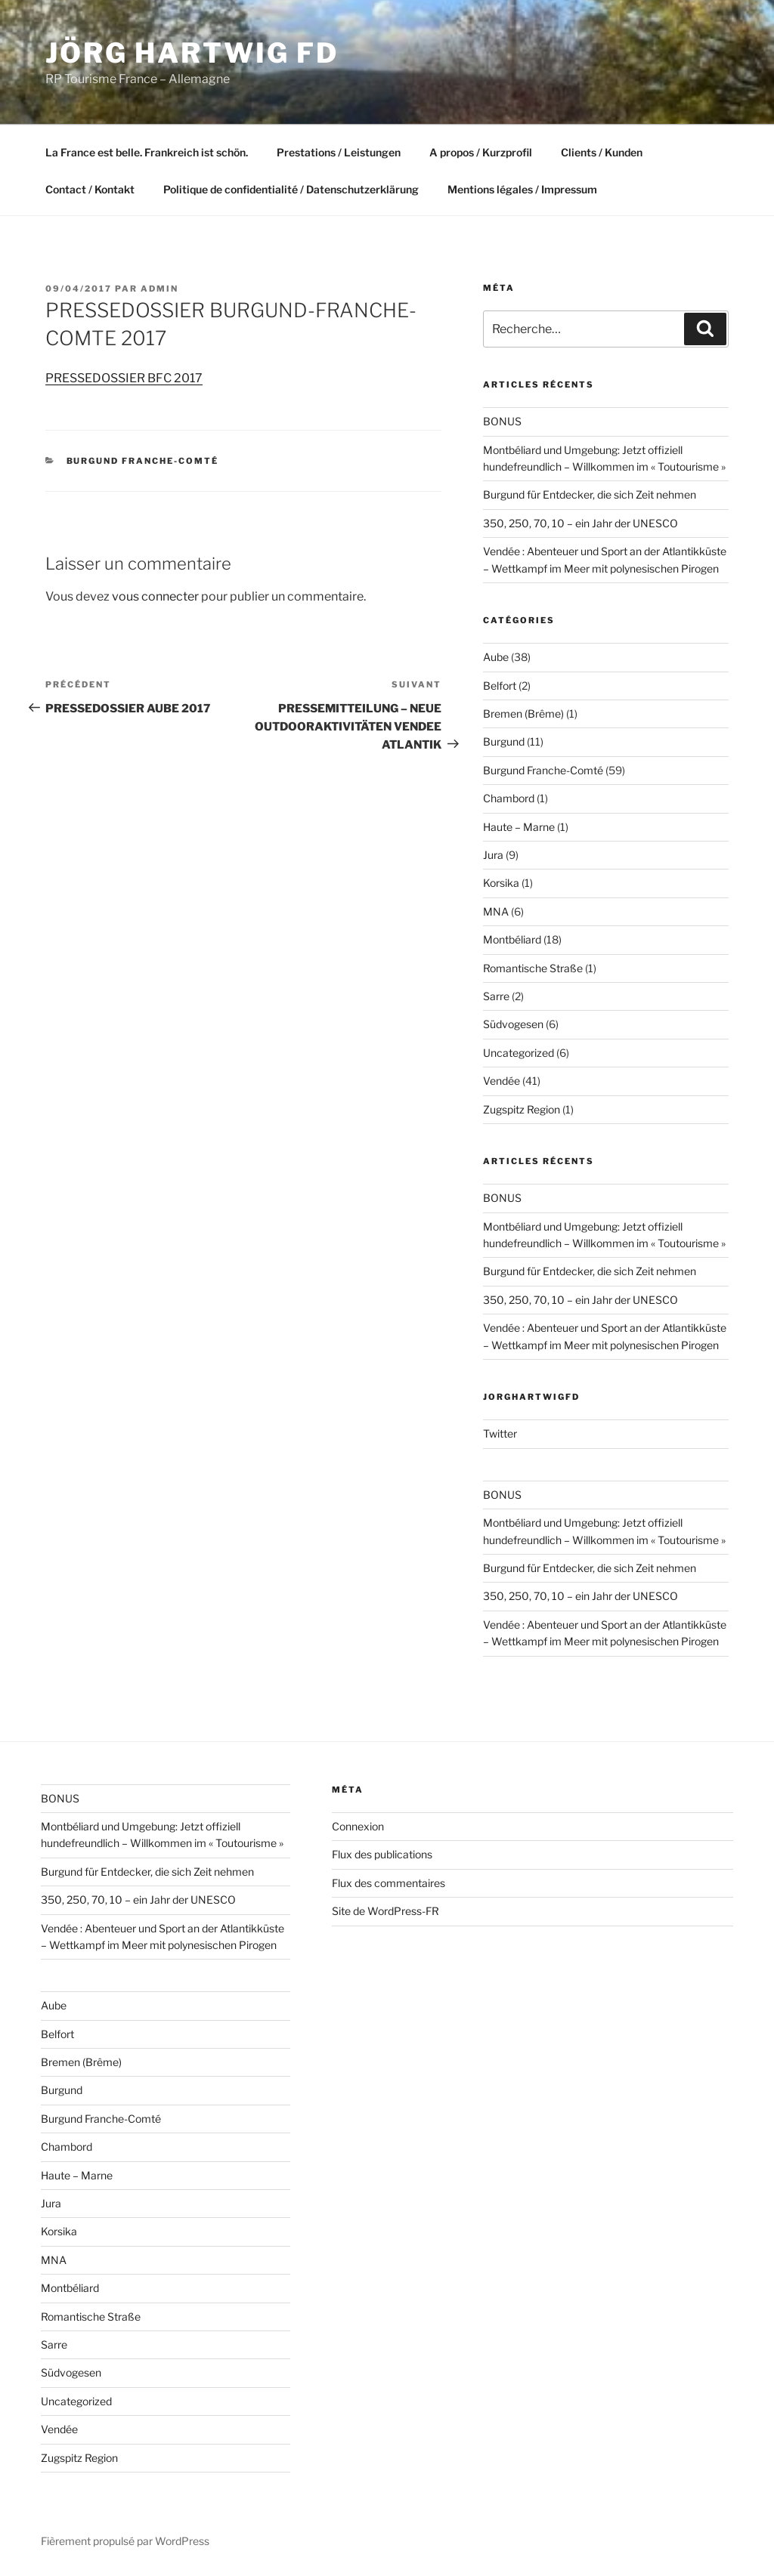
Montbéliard (512, 939)
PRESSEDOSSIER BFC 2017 (124, 378)
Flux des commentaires (388, 1882)
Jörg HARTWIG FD (192, 52)
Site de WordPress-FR (385, 1910)
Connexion (358, 1826)
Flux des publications (382, 1854)
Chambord (508, 798)
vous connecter (155, 596)
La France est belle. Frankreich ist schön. (146, 152)
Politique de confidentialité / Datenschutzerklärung (291, 189)
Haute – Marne (519, 826)
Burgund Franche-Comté (143, 461)
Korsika (501, 882)
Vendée (501, 1080)
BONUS (502, 421)
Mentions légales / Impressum (522, 189)
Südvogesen (513, 1024)
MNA (496, 911)
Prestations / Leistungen (339, 152)
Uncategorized (518, 1052)
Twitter (500, 1433)
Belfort (499, 685)
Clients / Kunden (601, 152)
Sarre (496, 996)
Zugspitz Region (521, 1109)
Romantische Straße (533, 968)
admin (159, 288)
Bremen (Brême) (523, 713)
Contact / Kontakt (90, 189)
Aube (496, 656)
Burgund (504, 741)
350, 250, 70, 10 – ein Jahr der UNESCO (580, 523)
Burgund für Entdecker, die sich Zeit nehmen (589, 494)
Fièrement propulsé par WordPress (125, 2540)
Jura (493, 854)
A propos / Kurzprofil (480, 152)
